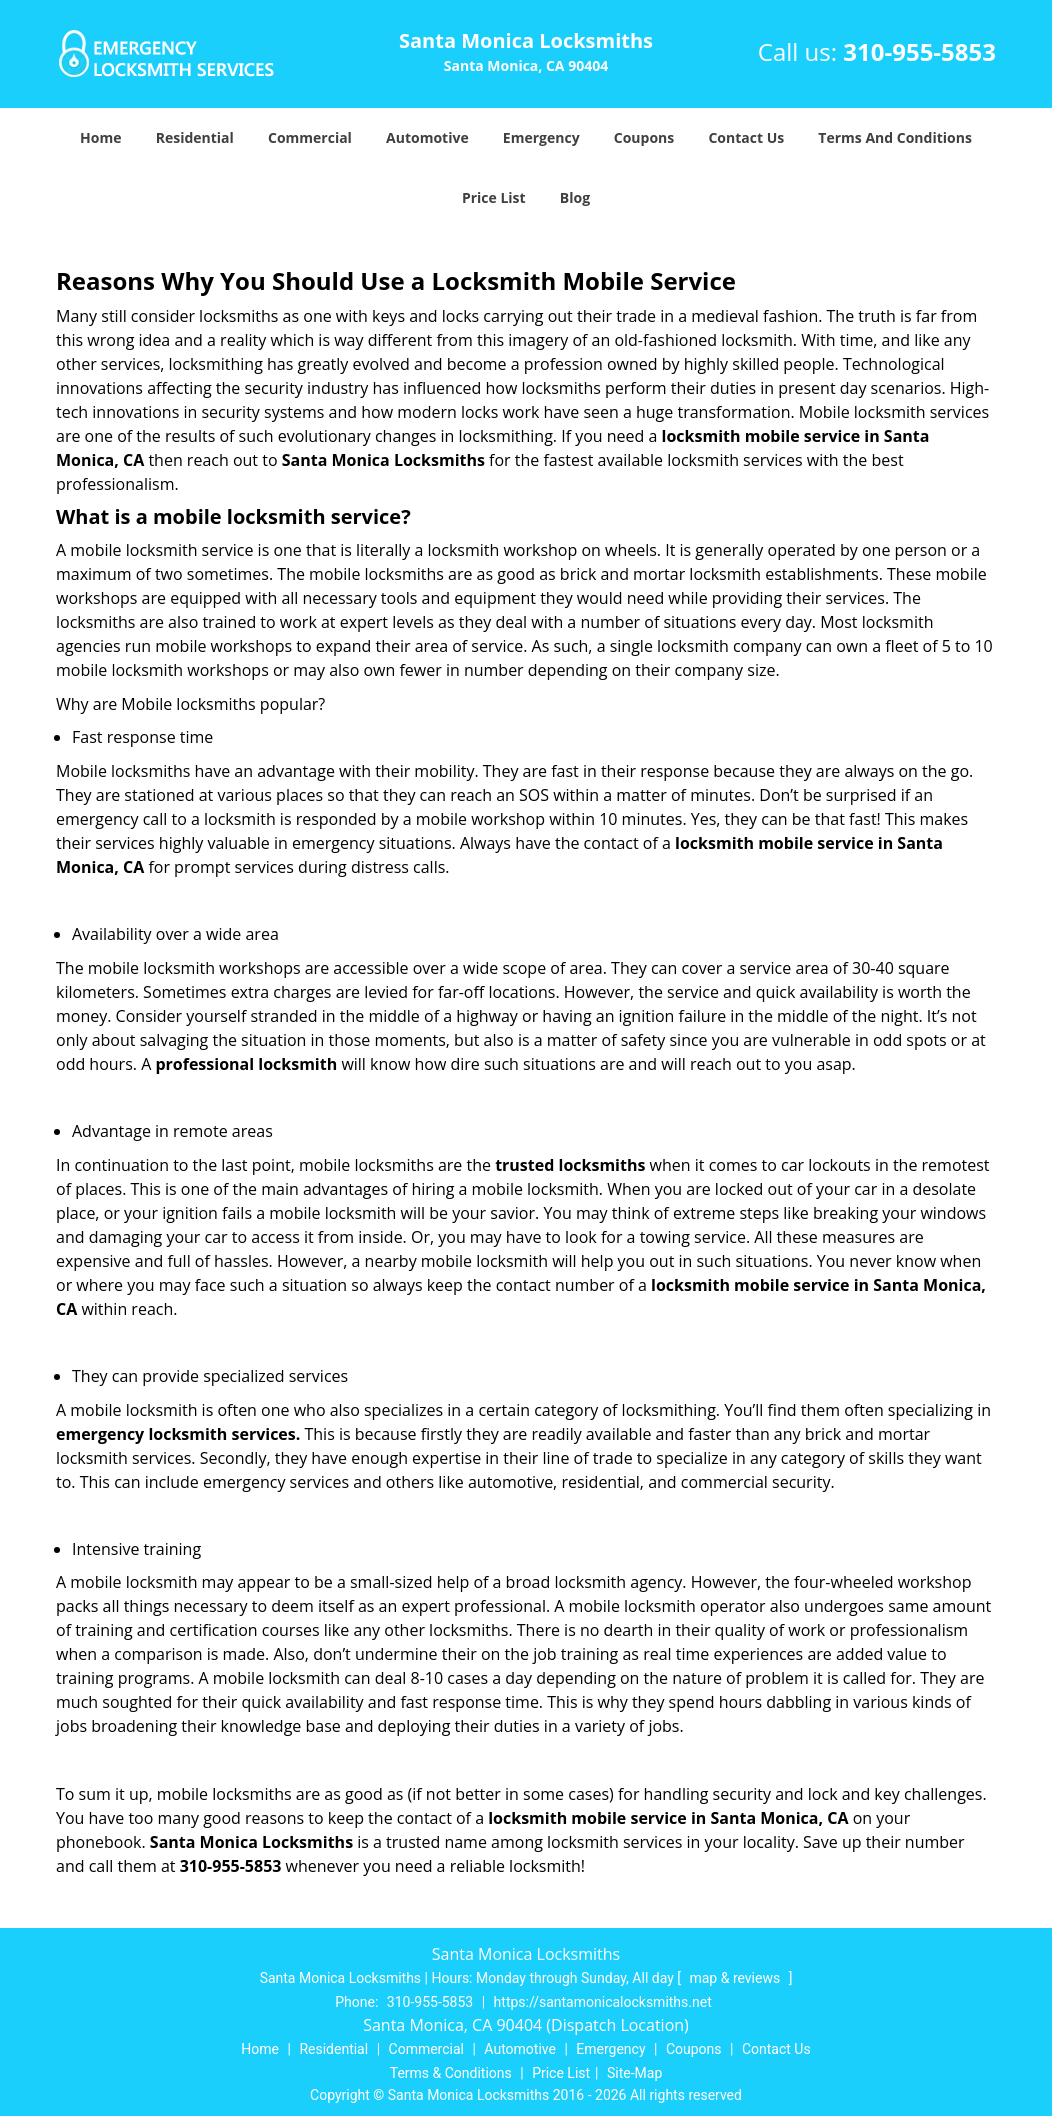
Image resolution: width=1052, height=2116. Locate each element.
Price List (494, 197)
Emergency (541, 137)
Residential (195, 137)
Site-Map (634, 2073)
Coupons (644, 137)
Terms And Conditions (895, 137)
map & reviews (736, 1978)
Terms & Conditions (451, 2073)
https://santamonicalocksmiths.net (603, 2002)
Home (100, 137)
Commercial (310, 137)
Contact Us (746, 137)
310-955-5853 (919, 51)
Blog (575, 197)
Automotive (427, 137)
